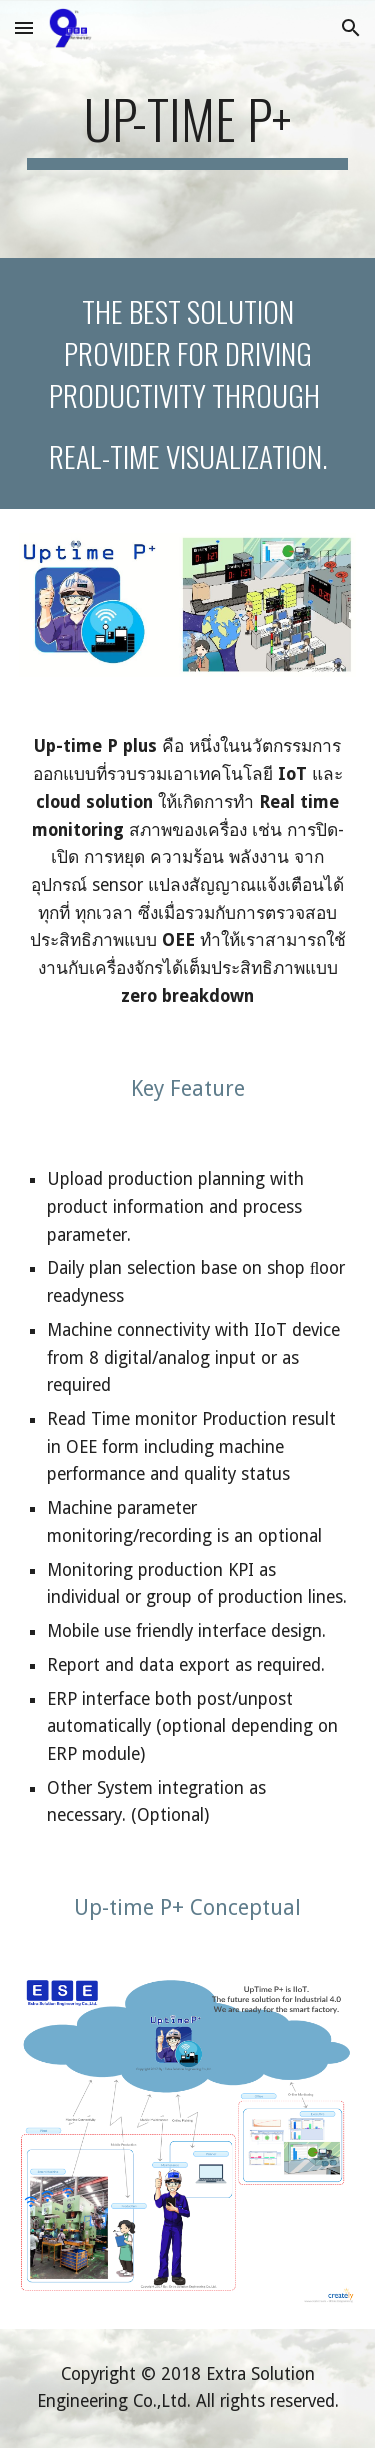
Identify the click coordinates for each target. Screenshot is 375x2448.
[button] (24, 27)
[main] (188, 129)
